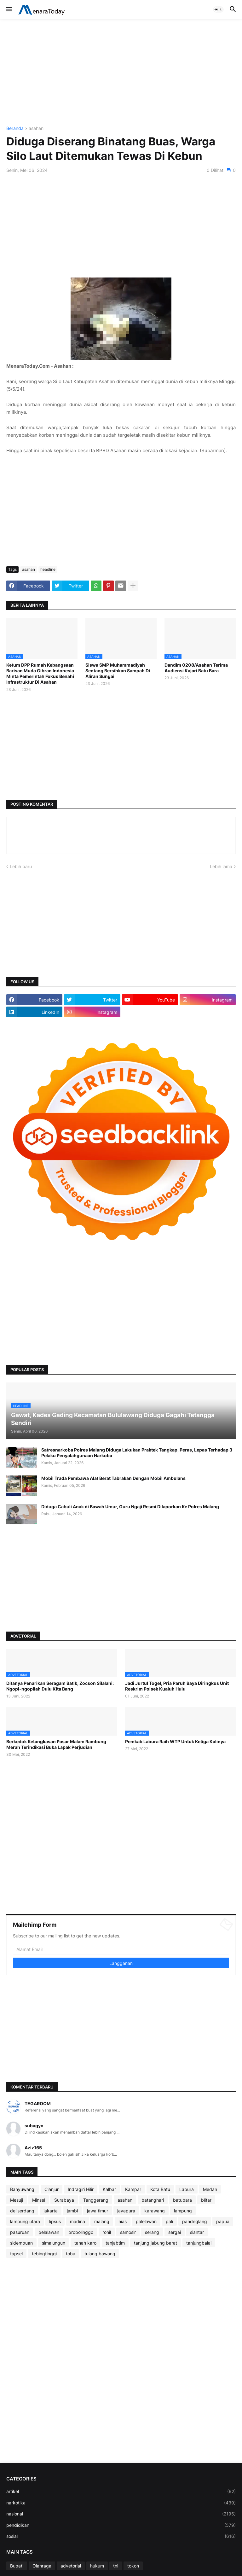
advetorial (70, 2565)
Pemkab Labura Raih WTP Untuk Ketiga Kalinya (175, 1741)
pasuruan (19, 2232)
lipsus (55, 2221)
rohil (106, 2232)
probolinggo (80, 2232)
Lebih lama (221, 866)
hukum (97, 2565)
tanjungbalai (198, 2243)
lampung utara (25, 2221)
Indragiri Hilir (81, 2189)
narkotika (121, 2503)
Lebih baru (21, 866)
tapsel (16, 2253)
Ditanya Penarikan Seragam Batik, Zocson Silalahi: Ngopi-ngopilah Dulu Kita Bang (60, 1685)
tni (115, 2565)
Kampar (133, 2189)
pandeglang (194, 2221)
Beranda (15, 128)
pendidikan (121, 2525)
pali (169, 2221)
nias (122, 2221)
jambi (72, 2210)
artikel (121, 2491)
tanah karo (85, 2243)
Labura (186, 2189)
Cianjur (51, 2189)
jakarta (50, 2210)
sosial (121, 2536)
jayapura (126, 2210)
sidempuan (21, 2243)
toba (70, 2253)
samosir (128, 2232)
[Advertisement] (121, 72)
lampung (183, 2210)
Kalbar (109, 2189)
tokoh (133, 2565)
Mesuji (16, 2200)
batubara (182, 2200)
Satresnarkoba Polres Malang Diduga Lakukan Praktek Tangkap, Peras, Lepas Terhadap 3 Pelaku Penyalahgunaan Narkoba (136, 1452)
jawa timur (97, 2210)
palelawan (146, 2221)
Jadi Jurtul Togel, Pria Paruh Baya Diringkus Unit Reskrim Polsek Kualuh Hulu (177, 1685)
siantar (197, 2232)
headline (47, 569)
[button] (8, 9)
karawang (154, 2210)
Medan (210, 2189)
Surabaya (64, 2200)
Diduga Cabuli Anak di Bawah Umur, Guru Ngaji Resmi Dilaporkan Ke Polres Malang (130, 1506)
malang (101, 2221)
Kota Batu (160, 2189)
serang (152, 2232)
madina (77, 2221)
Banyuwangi (22, 2189)
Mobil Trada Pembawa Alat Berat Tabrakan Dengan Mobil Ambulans (113, 1478)
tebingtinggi (44, 2253)
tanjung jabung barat (155, 2243)
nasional (121, 2514)
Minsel (38, 2200)
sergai (174, 2232)
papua (222, 2221)
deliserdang (22, 2210)
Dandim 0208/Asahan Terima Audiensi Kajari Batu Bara (196, 667)
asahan (36, 128)
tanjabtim (115, 2243)
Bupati (16, 2565)
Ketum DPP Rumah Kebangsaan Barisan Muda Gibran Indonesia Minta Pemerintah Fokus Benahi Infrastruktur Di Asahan (40, 673)
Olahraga (41, 2565)
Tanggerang (95, 2200)
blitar (206, 2200)
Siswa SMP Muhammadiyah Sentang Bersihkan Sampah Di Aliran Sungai (117, 670)
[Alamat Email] (121, 1949)
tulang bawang (99, 2253)
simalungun (53, 2243)
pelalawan (48, 2232)
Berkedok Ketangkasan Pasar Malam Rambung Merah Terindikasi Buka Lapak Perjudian (56, 1744)
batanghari (152, 2200)
